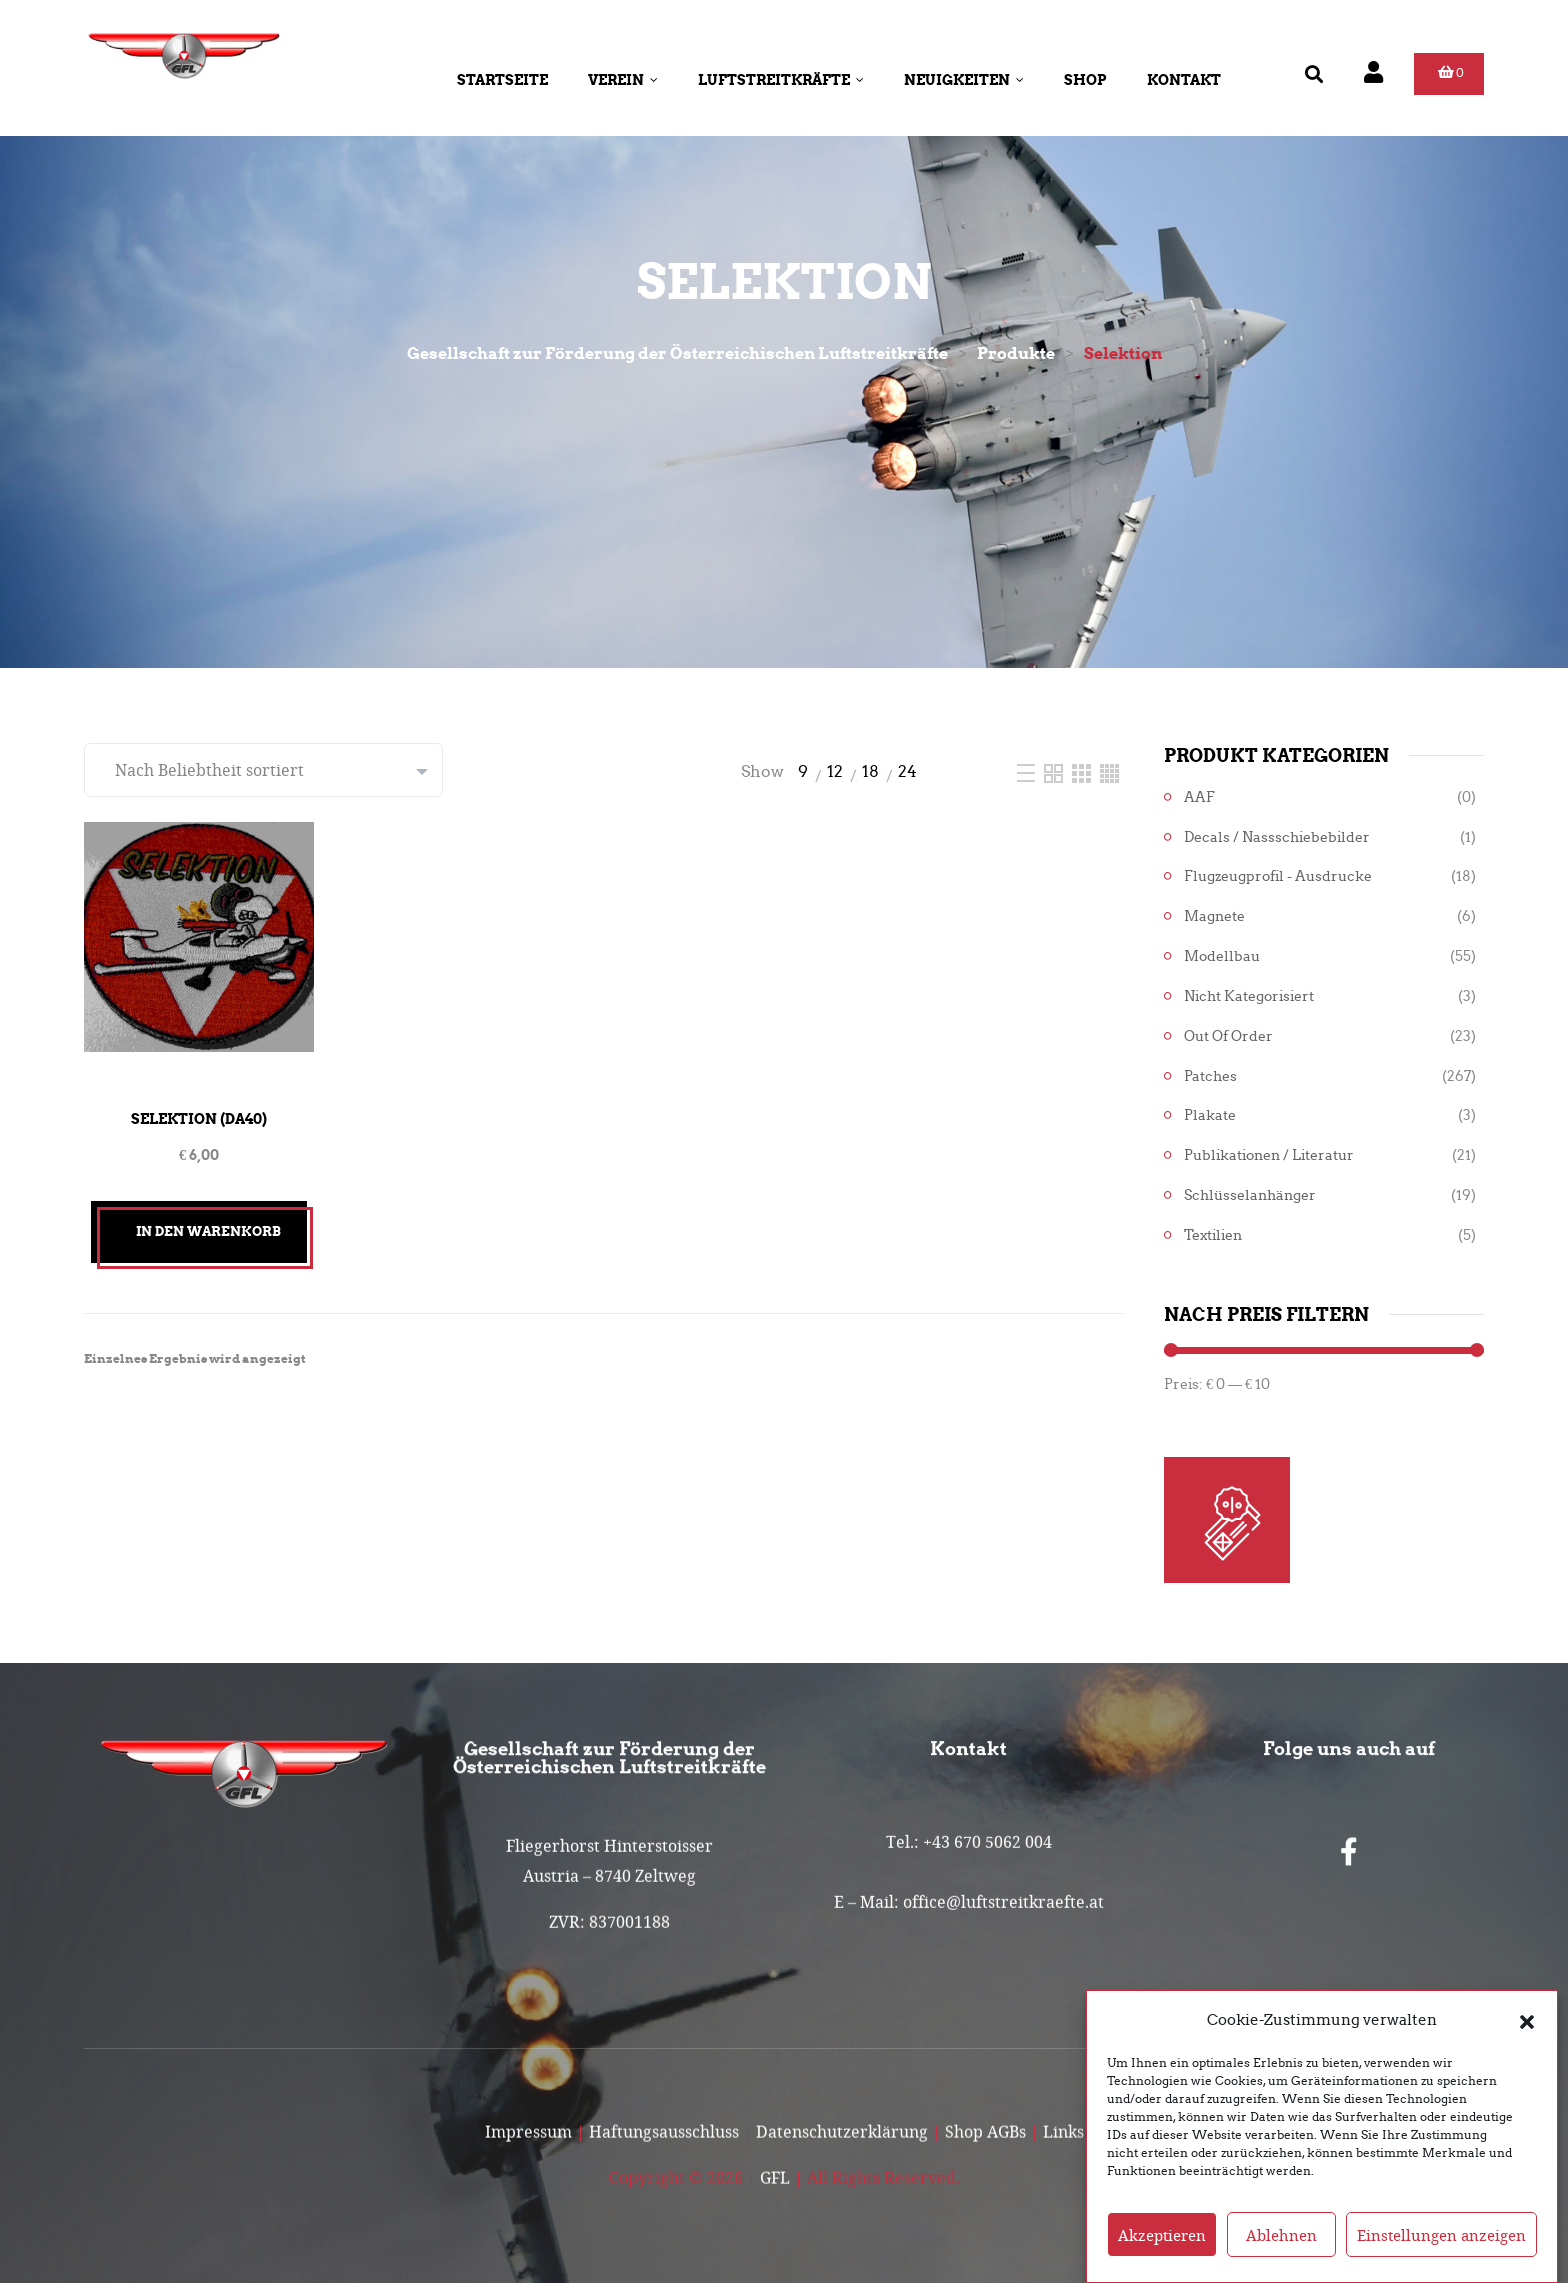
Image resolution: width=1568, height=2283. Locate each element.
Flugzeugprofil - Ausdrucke (1278, 876)
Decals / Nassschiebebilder (1277, 837)
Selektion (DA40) (199, 1119)
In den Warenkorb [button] (208, 1231)
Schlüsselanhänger (1250, 1195)
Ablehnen (1281, 2235)
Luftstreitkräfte (781, 80)
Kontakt (1184, 80)
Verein (623, 80)
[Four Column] (1109, 771)
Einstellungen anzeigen (1441, 2235)
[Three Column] (1083, 771)
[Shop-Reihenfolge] (263, 770)
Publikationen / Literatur (1269, 1155)
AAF (1199, 797)
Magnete (1214, 916)
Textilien (1213, 1235)
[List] (1028, 771)
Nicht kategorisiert (1249, 996)
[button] (1527, 2020)
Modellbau (1222, 956)
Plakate (1210, 1115)
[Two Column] (1055, 771)
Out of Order (1228, 1036)
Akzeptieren (1162, 2235)
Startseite (502, 80)
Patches (1210, 1076)
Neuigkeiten (964, 80)
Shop (1085, 80)
